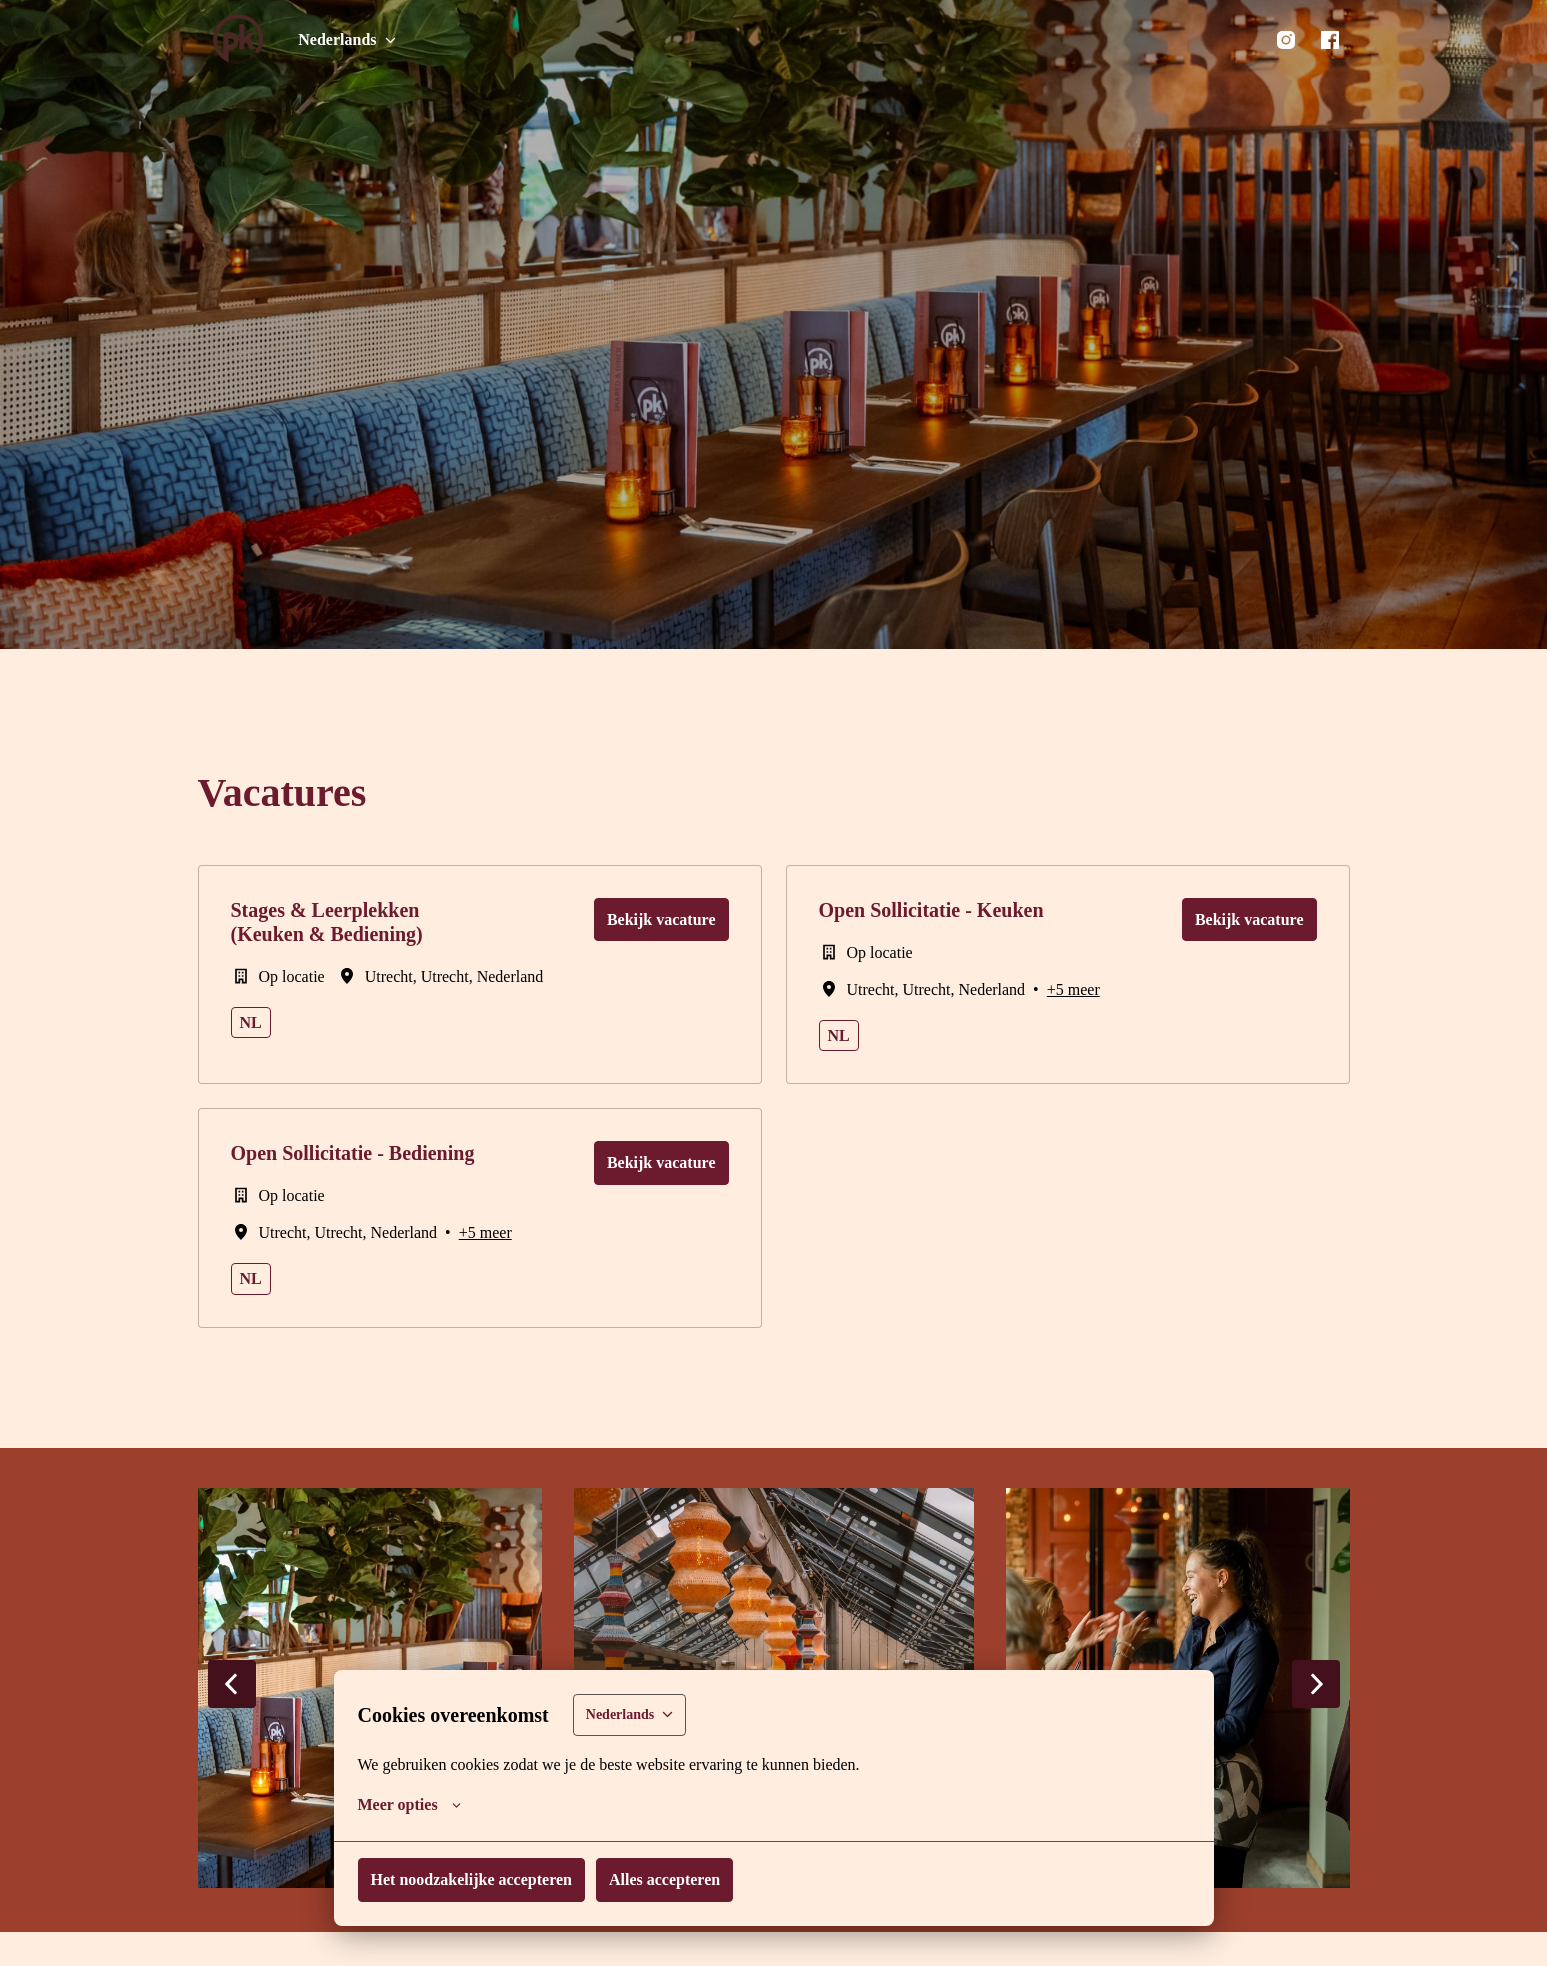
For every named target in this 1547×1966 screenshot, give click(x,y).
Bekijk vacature (663, 919)
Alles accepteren (673, 1879)
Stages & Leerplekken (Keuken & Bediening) (325, 922)
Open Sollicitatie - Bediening (356, 1153)
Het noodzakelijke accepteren (474, 1879)
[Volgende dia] (1316, 1684)
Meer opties (411, 1805)
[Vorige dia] (232, 1684)
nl (248, 1022)
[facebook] (1330, 40)
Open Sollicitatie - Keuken (934, 910)
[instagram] (1286, 40)
